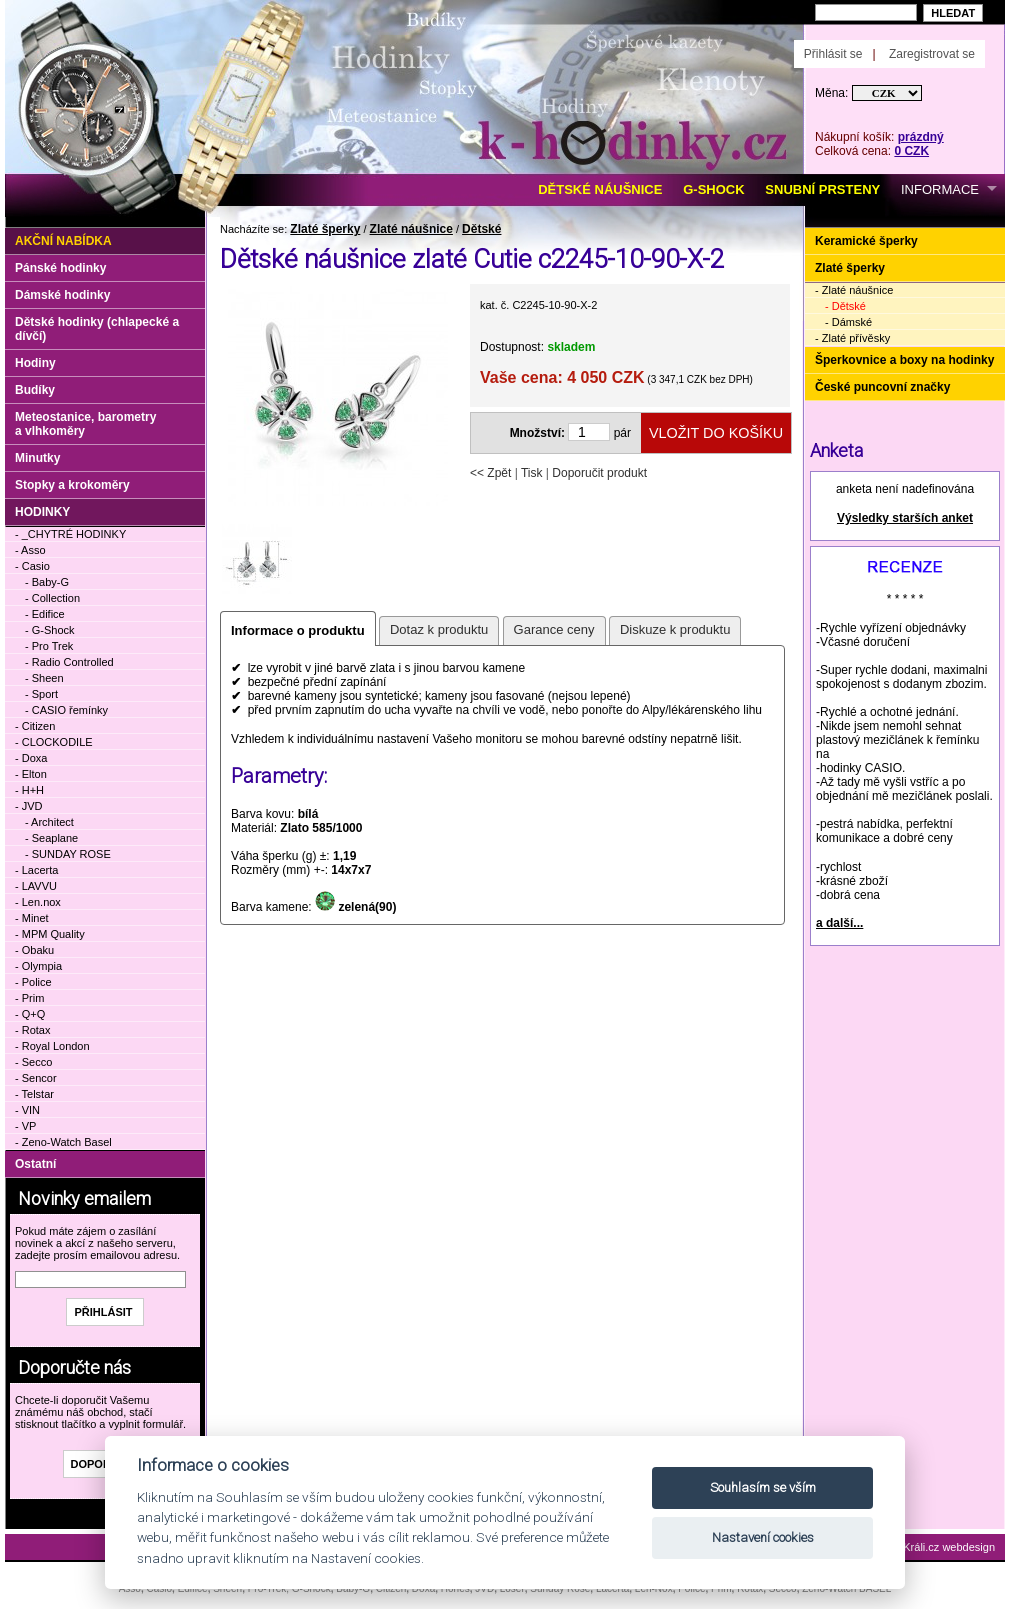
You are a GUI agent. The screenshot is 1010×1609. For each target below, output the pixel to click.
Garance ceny (554, 629)
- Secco (33, 1062)
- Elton (31, 774)
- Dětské (845, 306)
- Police (33, 982)
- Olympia (38, 966)
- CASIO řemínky (66, 710)
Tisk (532, 473)
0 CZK (911, 151)
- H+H (29, 790)
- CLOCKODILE (54, 742)
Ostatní (35, 1164)
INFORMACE (940, 189)
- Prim (29, 998)
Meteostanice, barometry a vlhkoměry (85, 424)
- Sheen (44, 678)
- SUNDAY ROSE (68, 854)
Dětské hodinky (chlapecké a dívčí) (97, 329)
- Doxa (31, 758)
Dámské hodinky (62, 295)
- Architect (49, 822)
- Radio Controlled (69, 662)
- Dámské (848, 322)
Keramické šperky (866, 241)
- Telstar (34, 1094)
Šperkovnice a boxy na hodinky (904, 360)
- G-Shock (50, 630)
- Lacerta (36, 870)
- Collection (52, 598)
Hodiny (35, 363)
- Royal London (52, 1046)
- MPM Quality (50, 934)
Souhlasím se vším (763, 1487)
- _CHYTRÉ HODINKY (70, 534)
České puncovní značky (882, 387)
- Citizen (35, 726)
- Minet (32, 918)
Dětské (481, 229)
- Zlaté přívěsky (852, 338)
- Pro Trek (49, 646)
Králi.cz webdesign (949, 1547)
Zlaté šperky (325, 229)
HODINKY (42, 512)
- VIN (27, 1110)
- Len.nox (38, 902)
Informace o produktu (298, 630)
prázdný (921, 137)
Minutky (37, 458)
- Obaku (34, 950)
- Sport (41, 694)
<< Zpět (490, 473)
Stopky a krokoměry (72, 485)
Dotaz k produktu (439, 629)
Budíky (35, 390)
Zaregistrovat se (932, 54)
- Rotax (32, 1030)
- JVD (29, 806)
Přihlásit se (833, 54)
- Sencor (36, 1078)
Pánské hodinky (60, 268)
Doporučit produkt (599, 473)
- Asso (30, 550)
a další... (839, 923)
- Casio (32, 566)
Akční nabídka (63, 241)
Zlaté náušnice (411, 229)
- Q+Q (30, 1014)
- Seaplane (51, 838)
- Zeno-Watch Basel (63, 1142)
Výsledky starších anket (905, 518)
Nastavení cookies (763, 1537)
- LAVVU (36, 886)
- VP (25, 1126)
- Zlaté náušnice (854, 290)
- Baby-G (47, 582)
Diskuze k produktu (675, 629)
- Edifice (45, 614)
